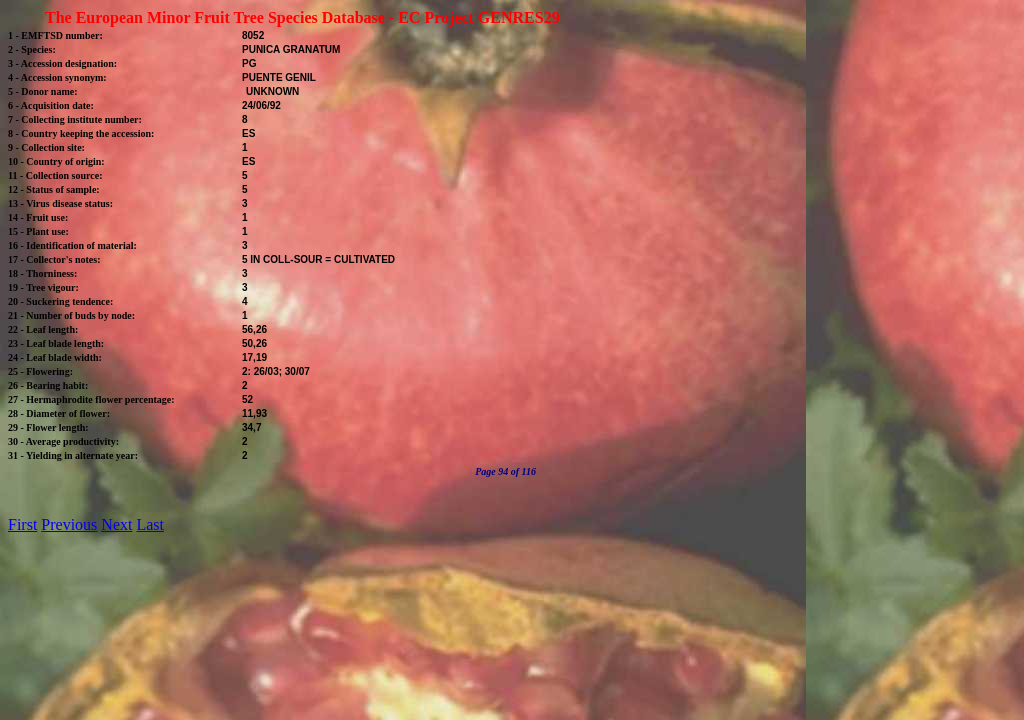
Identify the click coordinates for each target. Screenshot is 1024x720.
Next (116, 524)
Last (150, 524)
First (22, 524)
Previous (69, 524)
